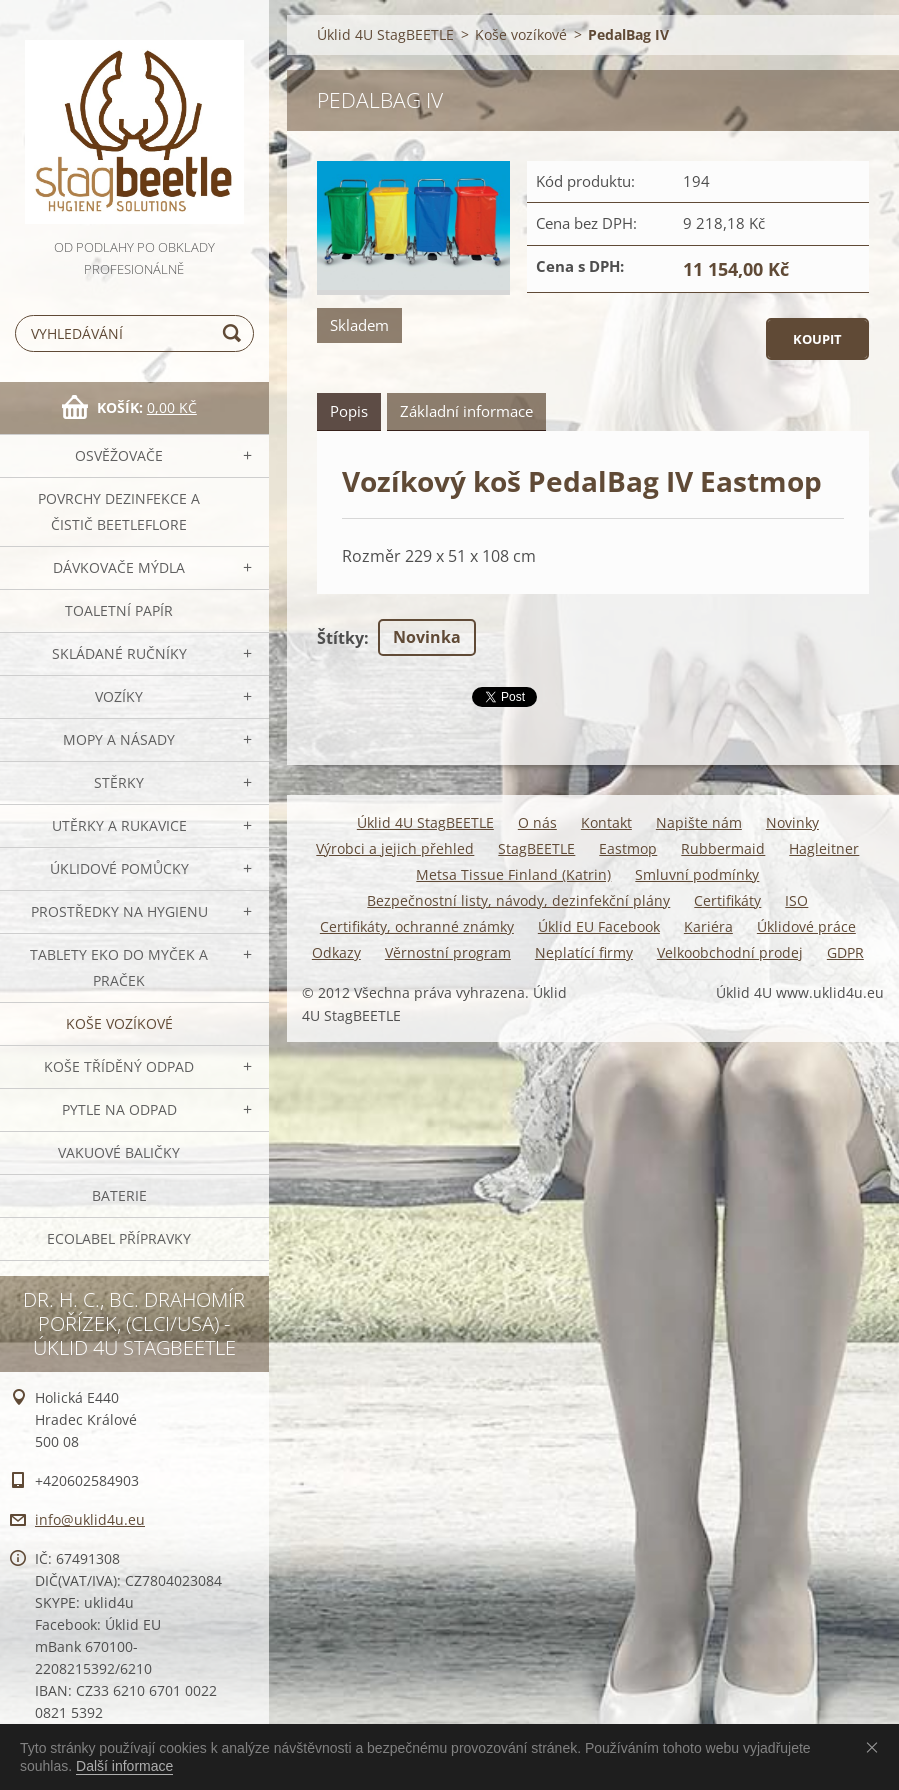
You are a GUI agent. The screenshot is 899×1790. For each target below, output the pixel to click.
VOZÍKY (119, 696)
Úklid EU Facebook (599, 926)
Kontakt (606, 822)
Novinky (792, 822)
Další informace (124, 1766)
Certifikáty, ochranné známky (417, 926)
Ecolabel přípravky (119, 1238)
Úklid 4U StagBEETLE (385, 34)
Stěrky (119, 782)
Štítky (340, 638)
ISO (796, 900)
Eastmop (628, 848)
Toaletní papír (119, 610)
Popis (349, 411)
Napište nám (699, 822)
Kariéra (708, 926)
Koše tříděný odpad (119, 1066)
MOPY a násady (119, 739)
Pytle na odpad (119, 1109)
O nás (537, 822)
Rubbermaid (723, 848)
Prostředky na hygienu (119, 911)
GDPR (845, 952)
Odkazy (336, 952)
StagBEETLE (536, 848)
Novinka (427, 637)
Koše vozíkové (119, 1023)
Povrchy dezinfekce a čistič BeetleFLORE (119, 511)
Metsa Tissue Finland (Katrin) (513, 874)
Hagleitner (824, 848)
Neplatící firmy (584, 952)
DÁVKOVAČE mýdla (119, 567)
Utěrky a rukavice (119, 825)
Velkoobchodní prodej (730, 952)
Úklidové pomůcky (119, 868)
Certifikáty (727, 900)
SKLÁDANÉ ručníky (119, 653)
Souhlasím (876, 1747)
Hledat (235, 333)
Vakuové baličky (119, 1152)
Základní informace (466, 411)
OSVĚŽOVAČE (119, 455)
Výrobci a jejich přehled (395, 848)
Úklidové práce (806, 926)
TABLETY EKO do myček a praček (119, 967)
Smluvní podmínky (697, 874)
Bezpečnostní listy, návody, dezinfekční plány (518, 900)
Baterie (119, 1195)
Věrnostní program (448, 952)
